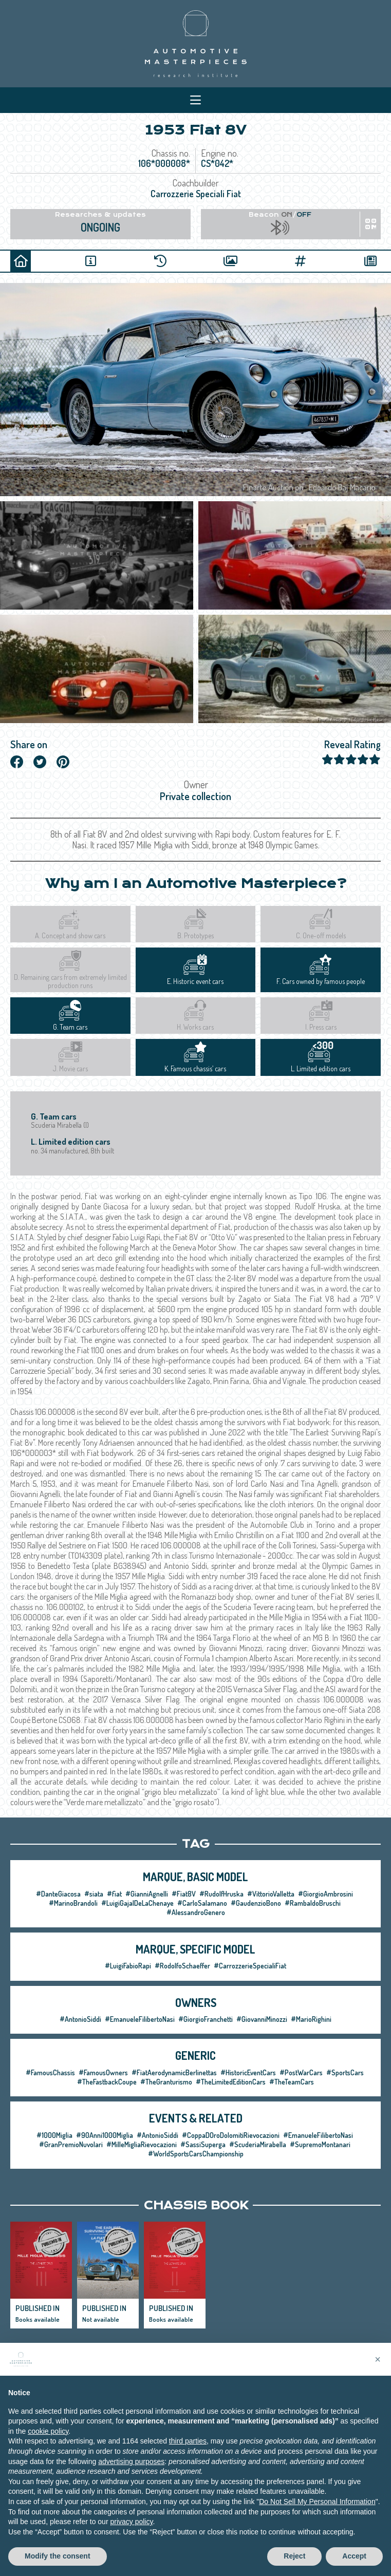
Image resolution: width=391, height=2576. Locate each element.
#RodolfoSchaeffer (182, 1965)
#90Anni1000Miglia (104, 2135)
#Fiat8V (184, 1893)
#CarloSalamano (202, 1903)
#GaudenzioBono (256, 1903)
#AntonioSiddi (80, 2019)
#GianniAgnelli (146, 1893)
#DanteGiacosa (58, 1893)
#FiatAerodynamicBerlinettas (174, 2072)
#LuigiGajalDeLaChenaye (137, 1903)
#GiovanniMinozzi (261, 2019)
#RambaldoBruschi (313, 1903)
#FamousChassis (50, 2072)
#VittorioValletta (270, 1893)
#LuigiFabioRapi (128, 1965)
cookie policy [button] (48, 2441)
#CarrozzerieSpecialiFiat (250, 1965)
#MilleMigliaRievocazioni (141, 2144)
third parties (188, 2452)
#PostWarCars (301, 2072)
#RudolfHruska (221, 1893)
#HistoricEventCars (248, 2072)
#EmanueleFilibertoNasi (140, 2019)
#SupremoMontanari (320, 2144)
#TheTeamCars (291, 2081)
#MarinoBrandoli (73, 1903)
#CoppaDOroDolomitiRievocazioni (231, 2135)
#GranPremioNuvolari (71, 2144)
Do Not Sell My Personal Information (317, 2512)
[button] (377, 2369)
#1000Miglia (54, 2135)
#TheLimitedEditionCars (231, 2081)
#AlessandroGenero (195, 1912)
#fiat (114, 1893)
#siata (93, 1893)
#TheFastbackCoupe (107, 2081)
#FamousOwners (103, 2072)
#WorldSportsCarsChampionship (196, 2153)
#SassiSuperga (203, 2144)
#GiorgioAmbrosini (325, 1893)
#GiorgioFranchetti (205, 2019)
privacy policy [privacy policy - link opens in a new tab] (131, 2532)
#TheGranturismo (166, 2081)
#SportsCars (345, 2072)
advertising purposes (131, 2472)
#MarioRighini (311, 2019)
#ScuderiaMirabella (257, 2144)
